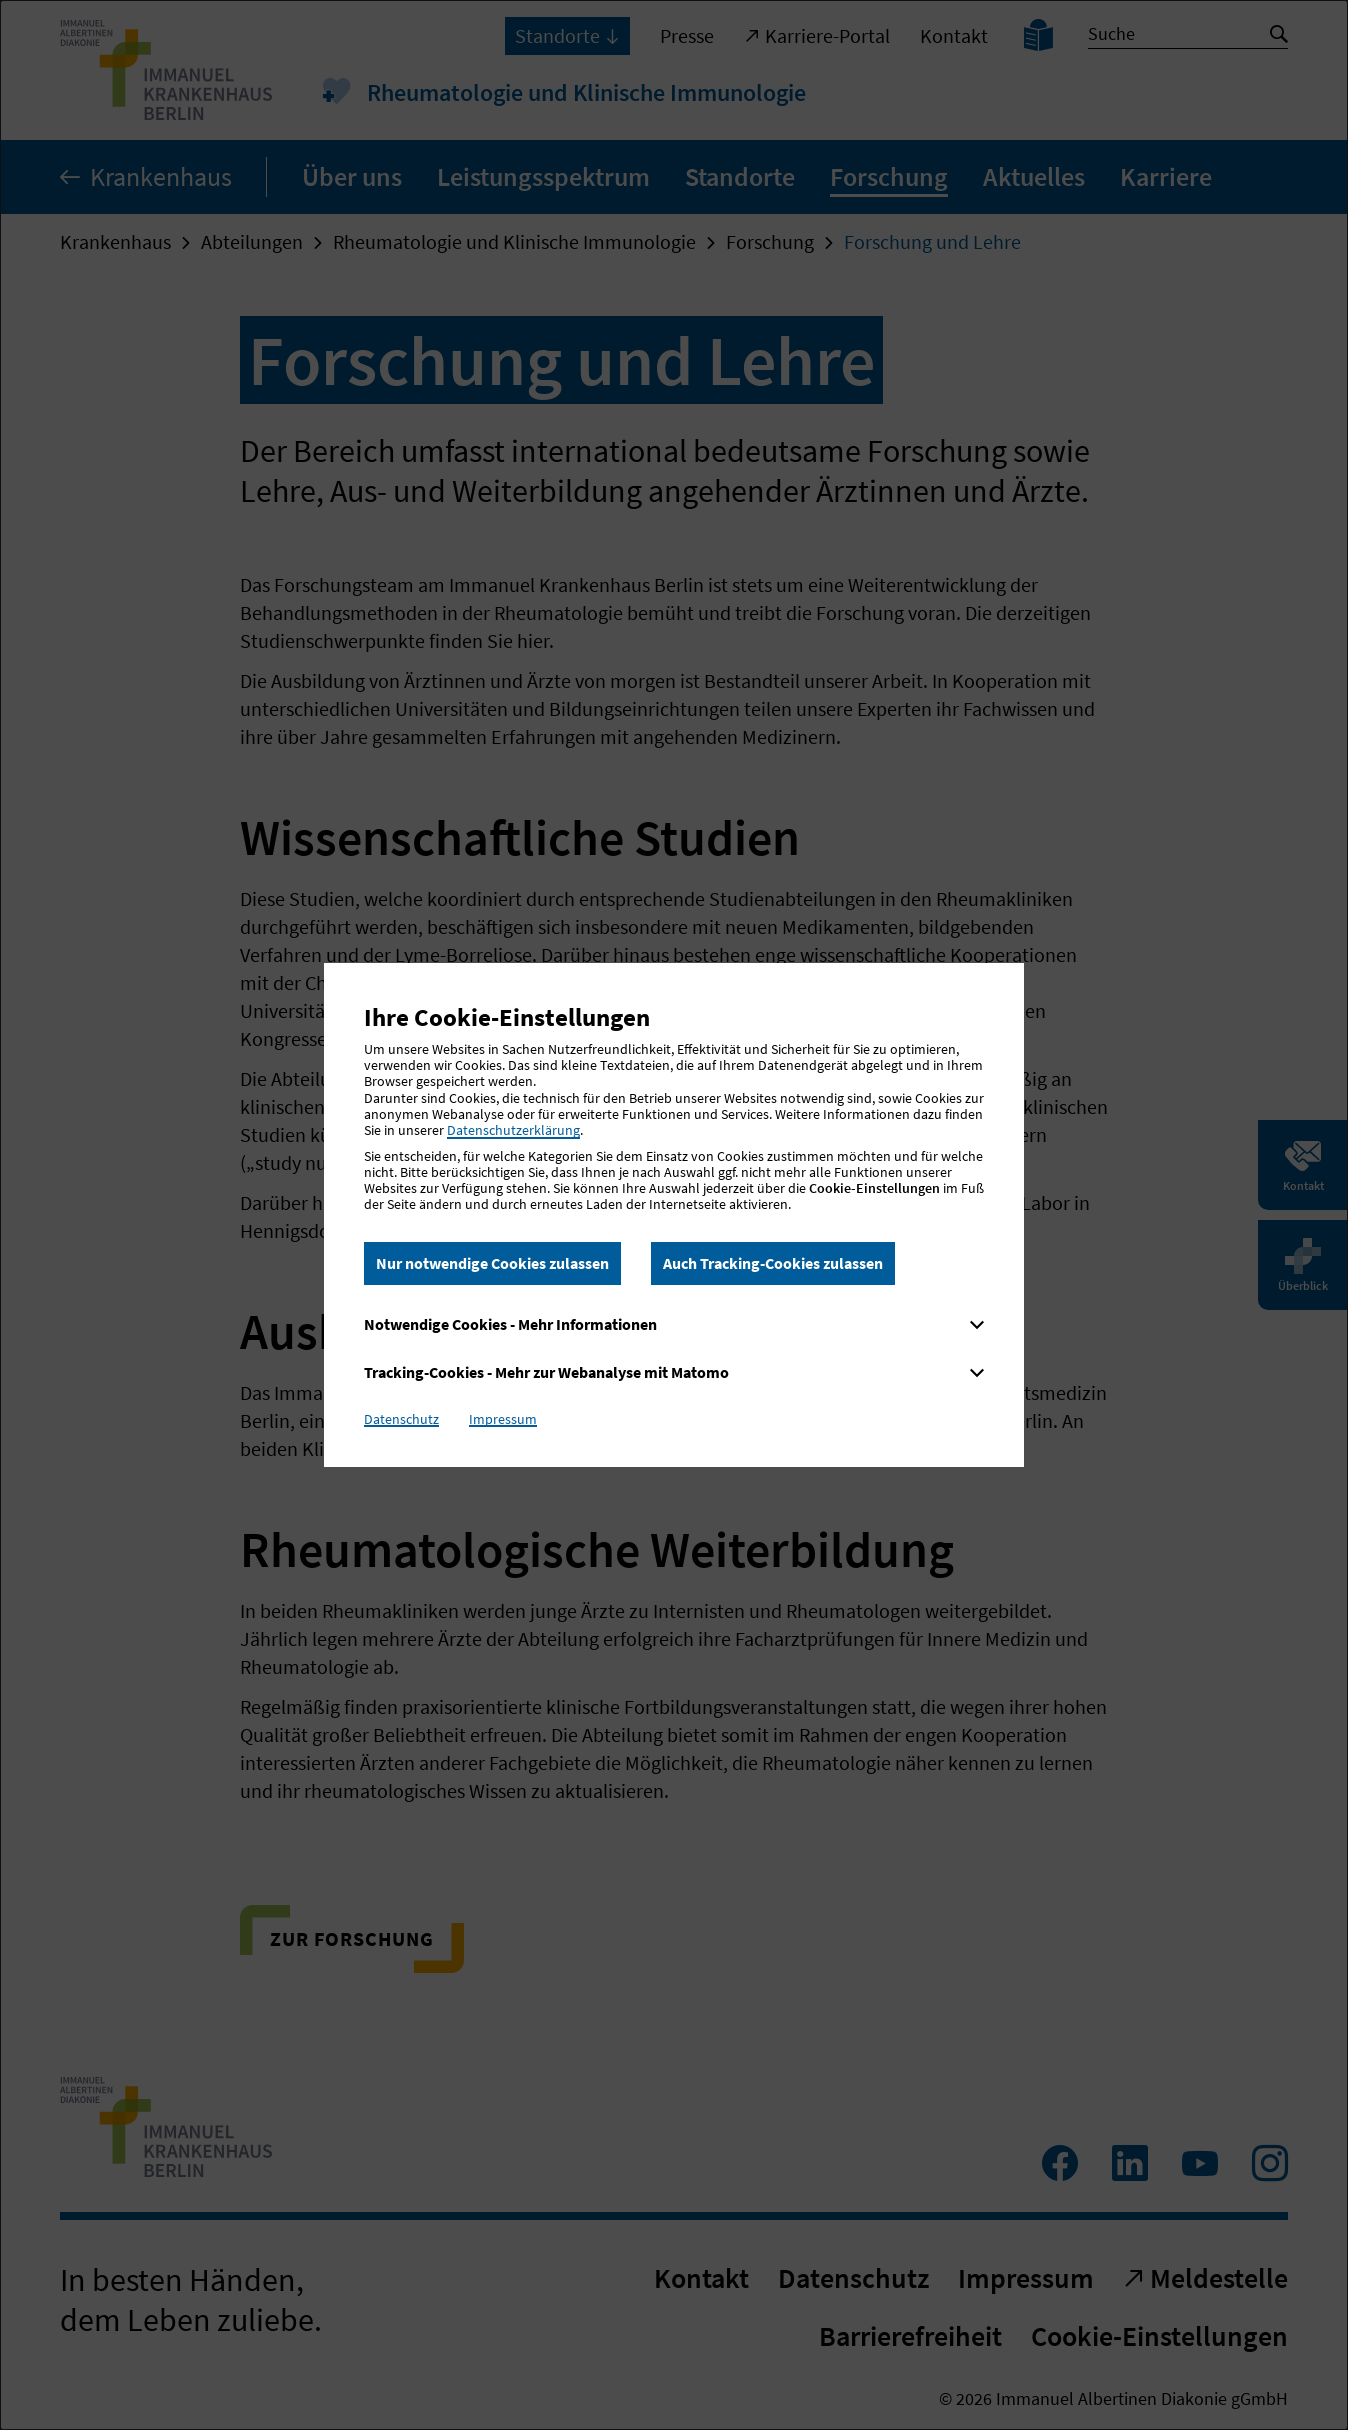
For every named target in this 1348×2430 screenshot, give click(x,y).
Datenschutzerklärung (513, 1130)
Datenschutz (401, 1419)
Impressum (503, 1419)
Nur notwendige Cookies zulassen (492, 1263)
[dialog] (674, 1215)
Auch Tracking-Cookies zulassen (773, 1263)
